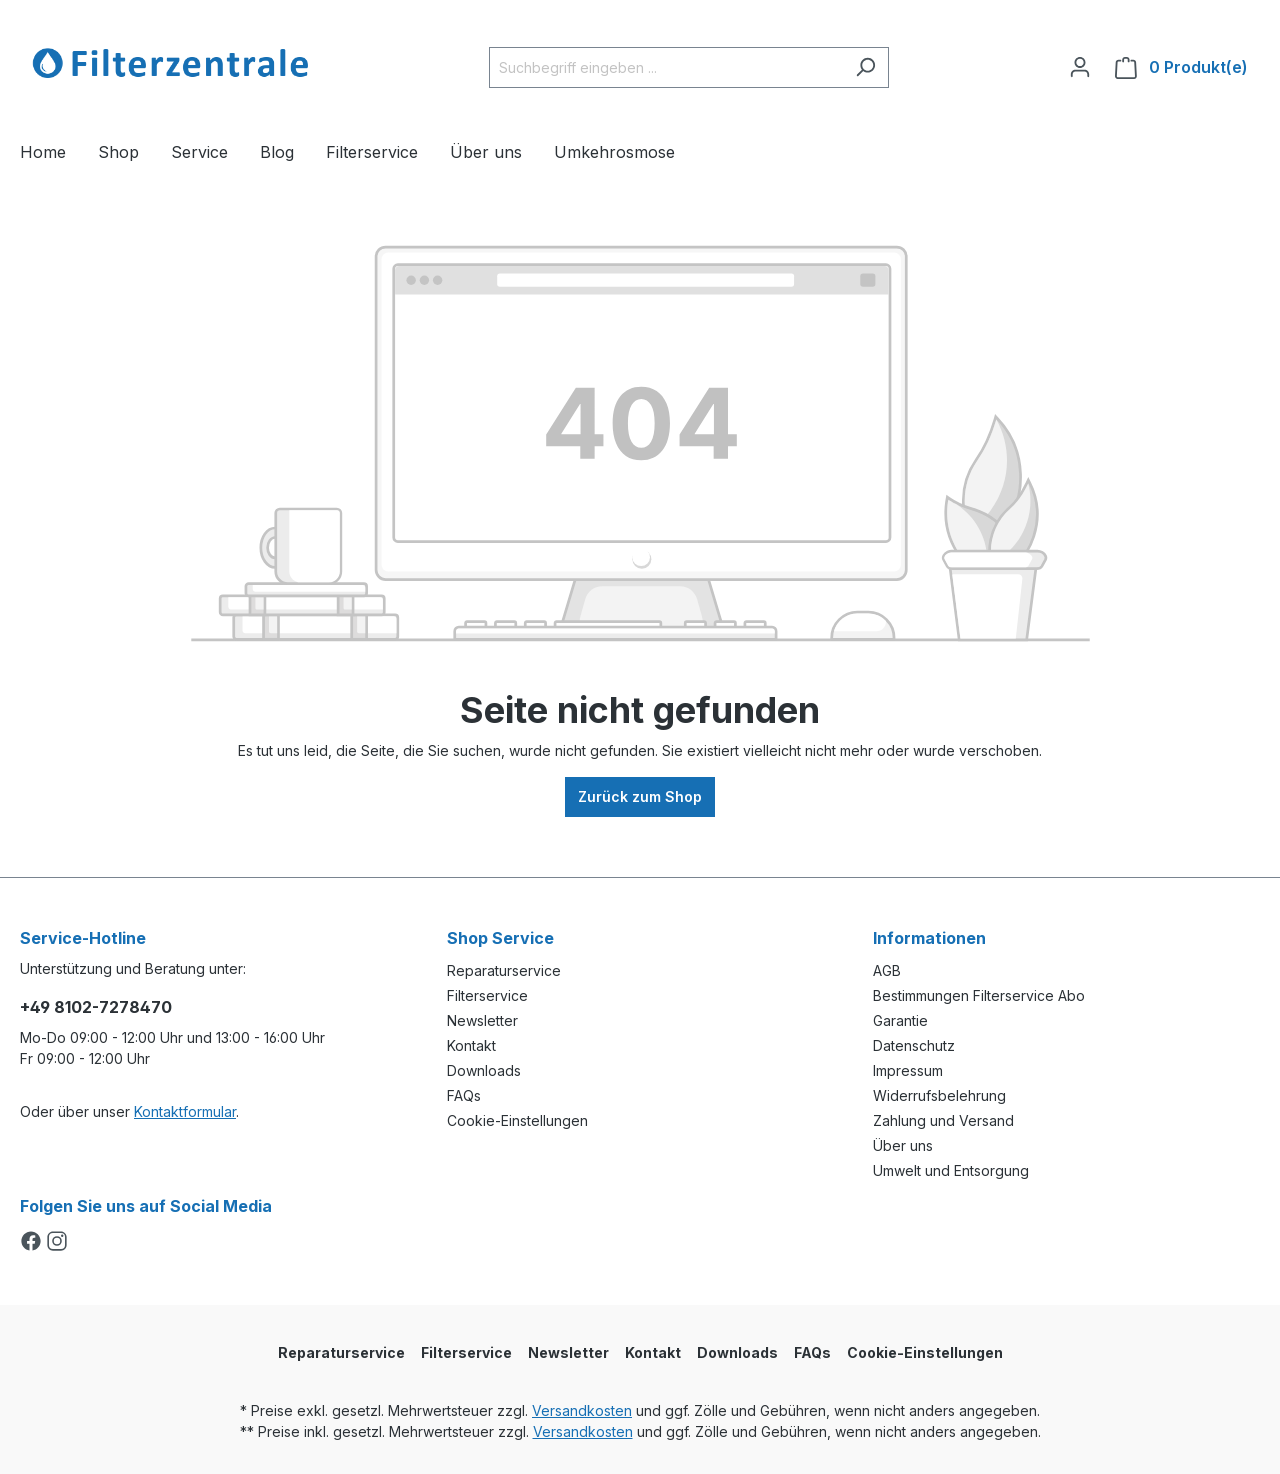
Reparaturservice (504, 970)
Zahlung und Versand (943, 1120)
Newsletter (482, 1020)
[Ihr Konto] (1080, 67)
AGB (887, 970)
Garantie (900, 1020)
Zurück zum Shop (640, 796)
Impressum (908, 1070)
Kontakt (471, 1045)
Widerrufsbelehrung (939, 1095)
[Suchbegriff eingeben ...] (666, 67)
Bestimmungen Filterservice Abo (979, 995)
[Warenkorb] (1181, 67)
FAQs (464, 1095)
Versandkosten (582, 1410)
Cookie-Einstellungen (517, 1120)
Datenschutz (914, 1045)
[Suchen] (865, 67)
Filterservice (487, 995)
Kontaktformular (185, 1111)
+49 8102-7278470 (96, 1007)
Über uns (903, 1145)
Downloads (484, 1070)
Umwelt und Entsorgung (951, 1170)
